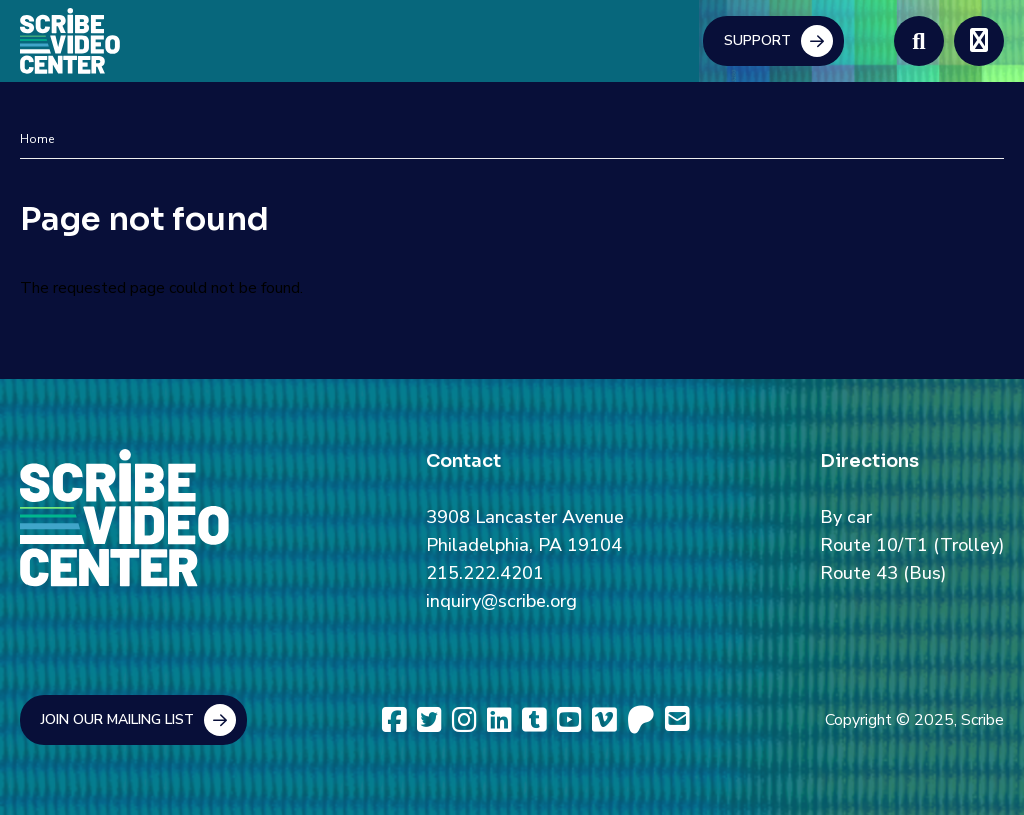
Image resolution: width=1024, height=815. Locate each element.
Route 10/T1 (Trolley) (912, 545)
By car (846, 517)
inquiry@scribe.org (501, 601)
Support (757, 40)
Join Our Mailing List (117, 719)
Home (37, 139)
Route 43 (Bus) (883, 573)
